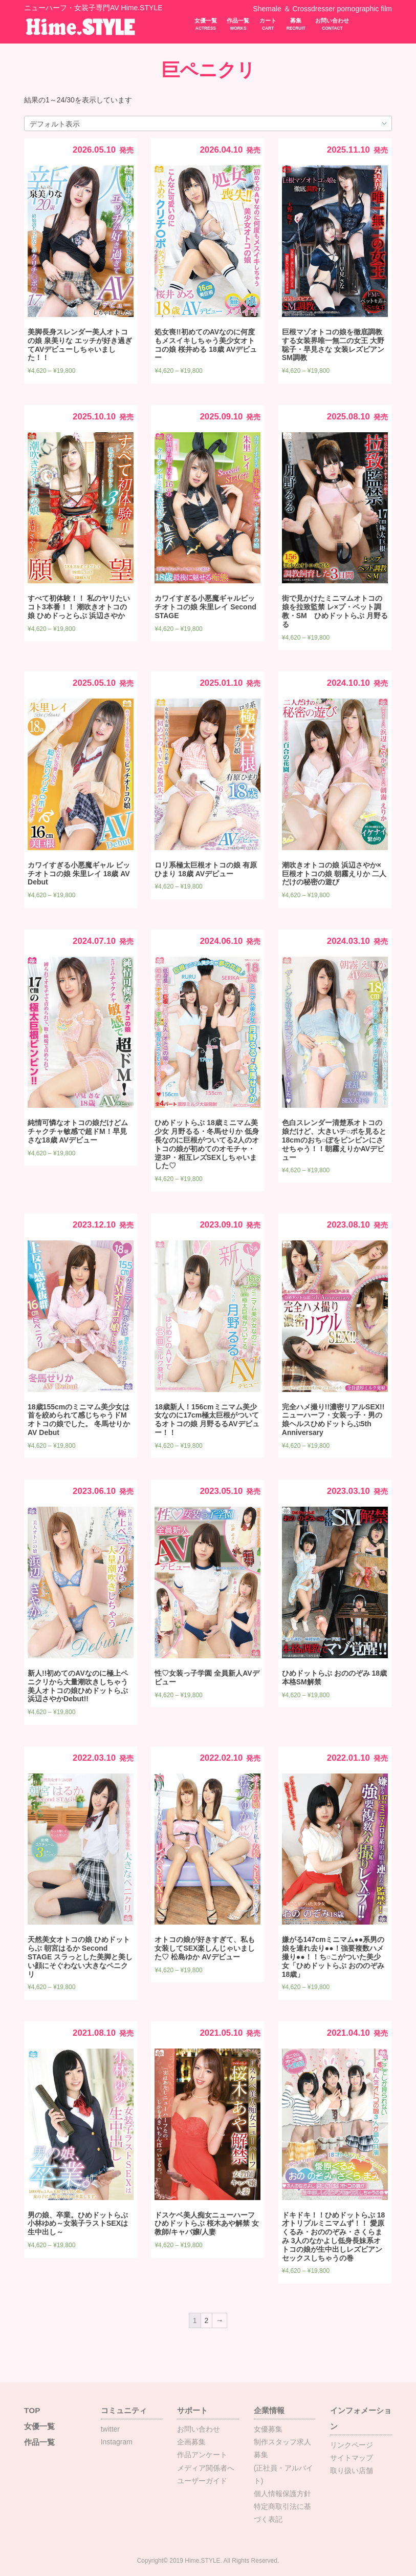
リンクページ (351, 2445)
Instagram (117, 2442)
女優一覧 (205, 23)
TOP (32, 2410)
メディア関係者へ (205, 2468)
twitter (110, 2429)
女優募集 (268, 2429)
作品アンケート (202, 2455)
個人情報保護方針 (282, 2493)
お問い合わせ (332, 23)
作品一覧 (238, 23)
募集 (296, 23)
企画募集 (191, 2442)
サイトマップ (351, 2458)
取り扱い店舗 (351, 2470)
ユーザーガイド (202, 2481)
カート (267, 23)
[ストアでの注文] (208, 124)
